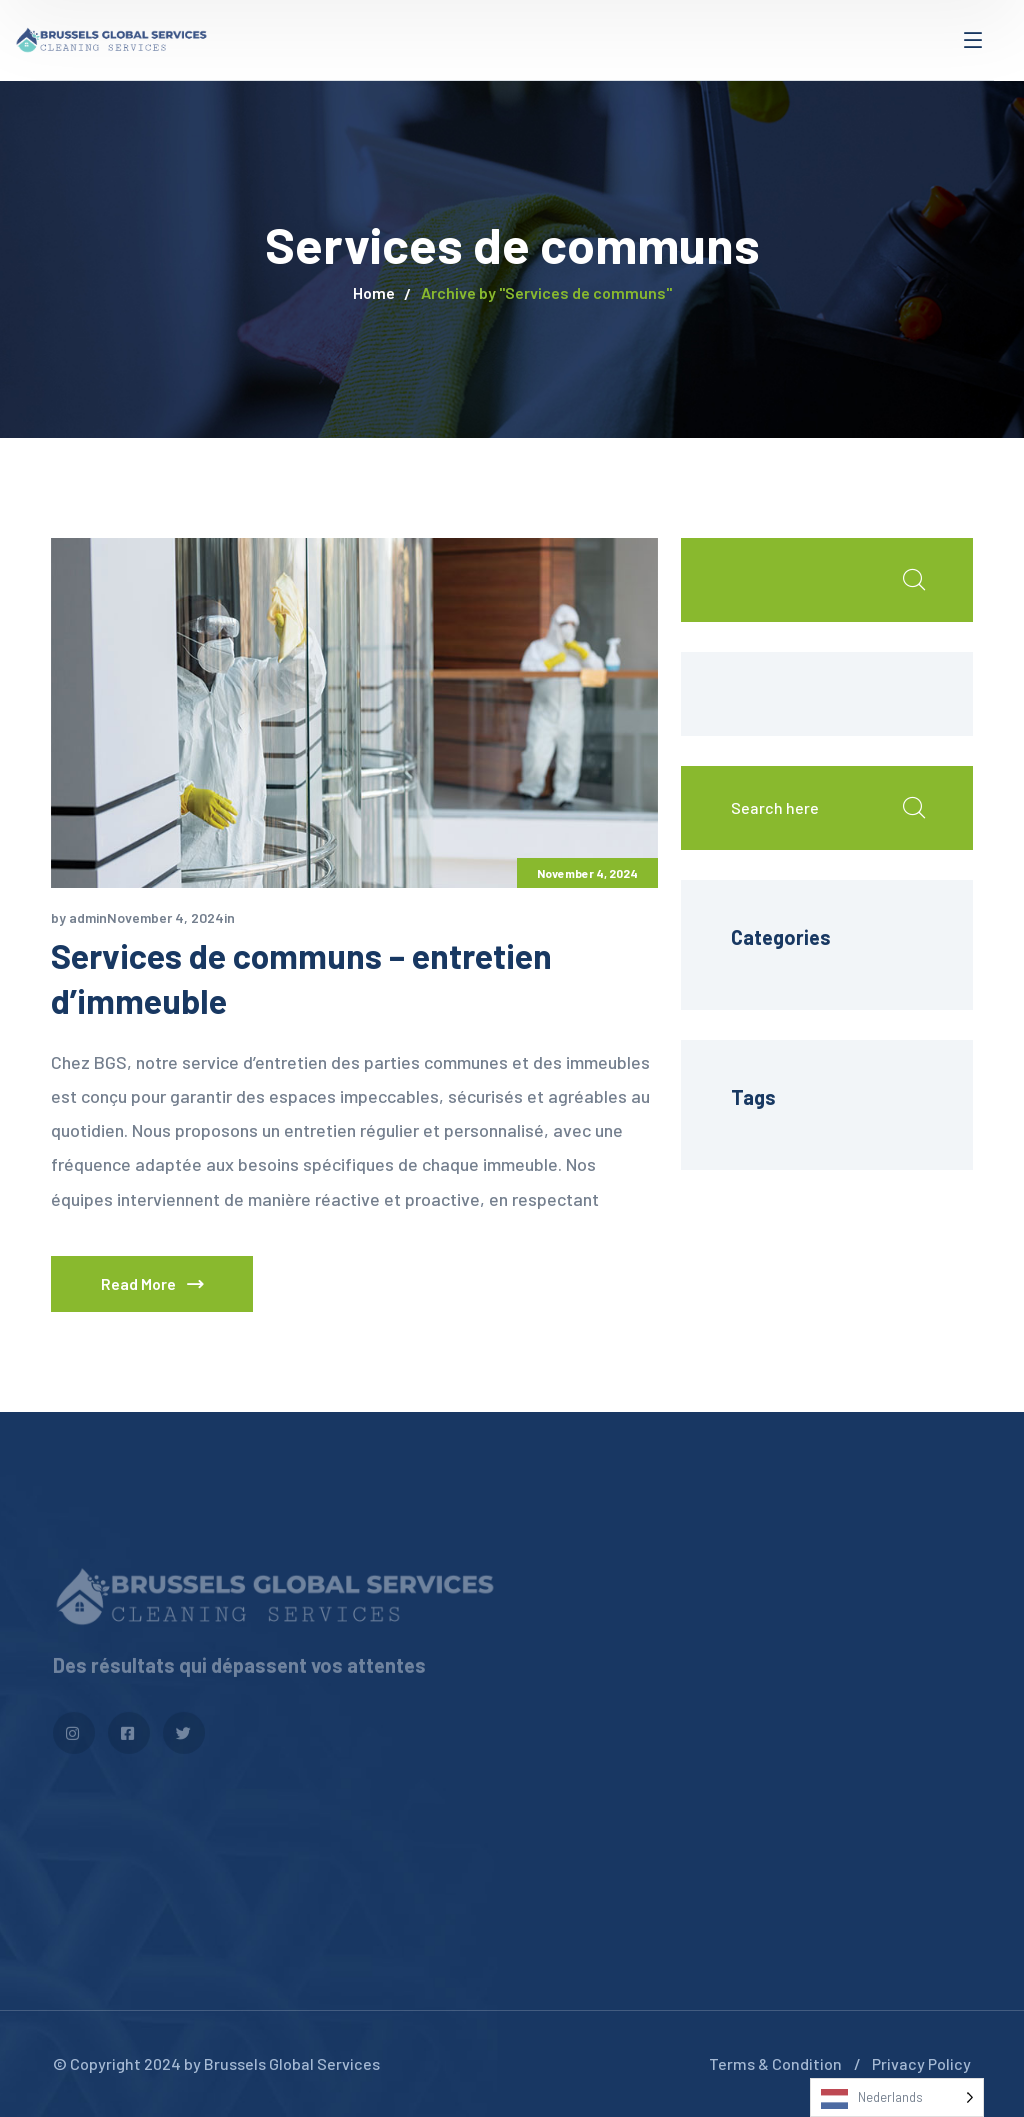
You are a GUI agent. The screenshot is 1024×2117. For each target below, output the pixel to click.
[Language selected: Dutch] (897, 2097)
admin (88, 917)
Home (374, 292)
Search (913, 580)
